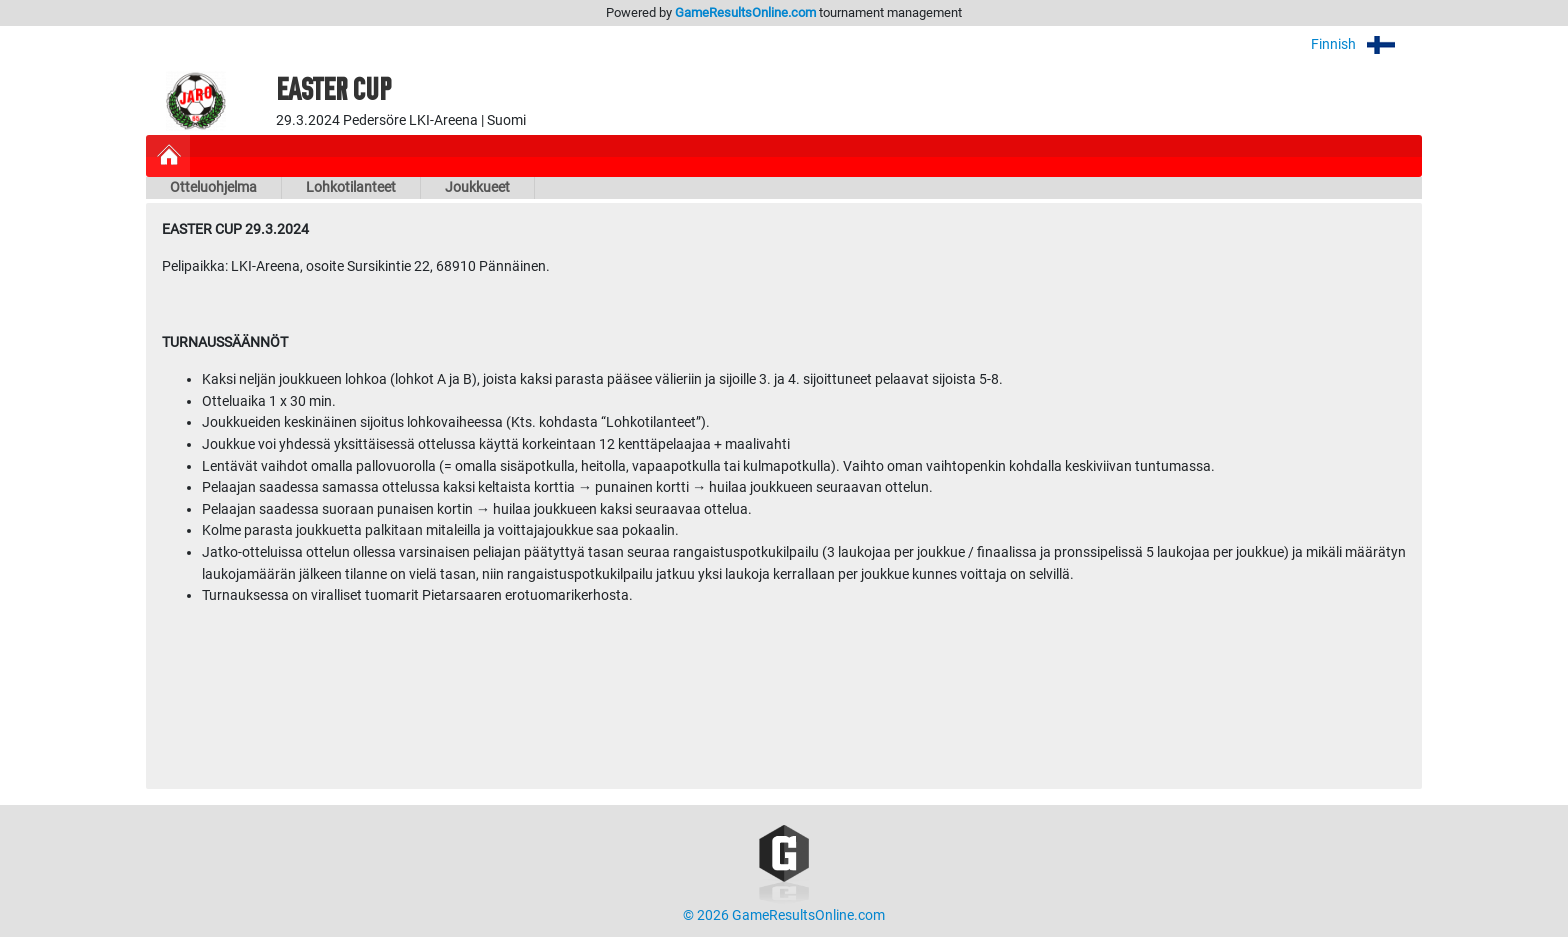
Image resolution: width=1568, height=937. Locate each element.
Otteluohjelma (213, 187)
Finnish (1366, 44)
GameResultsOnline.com (745, 12)
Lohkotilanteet (351, 187)
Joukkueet (477, 187)
